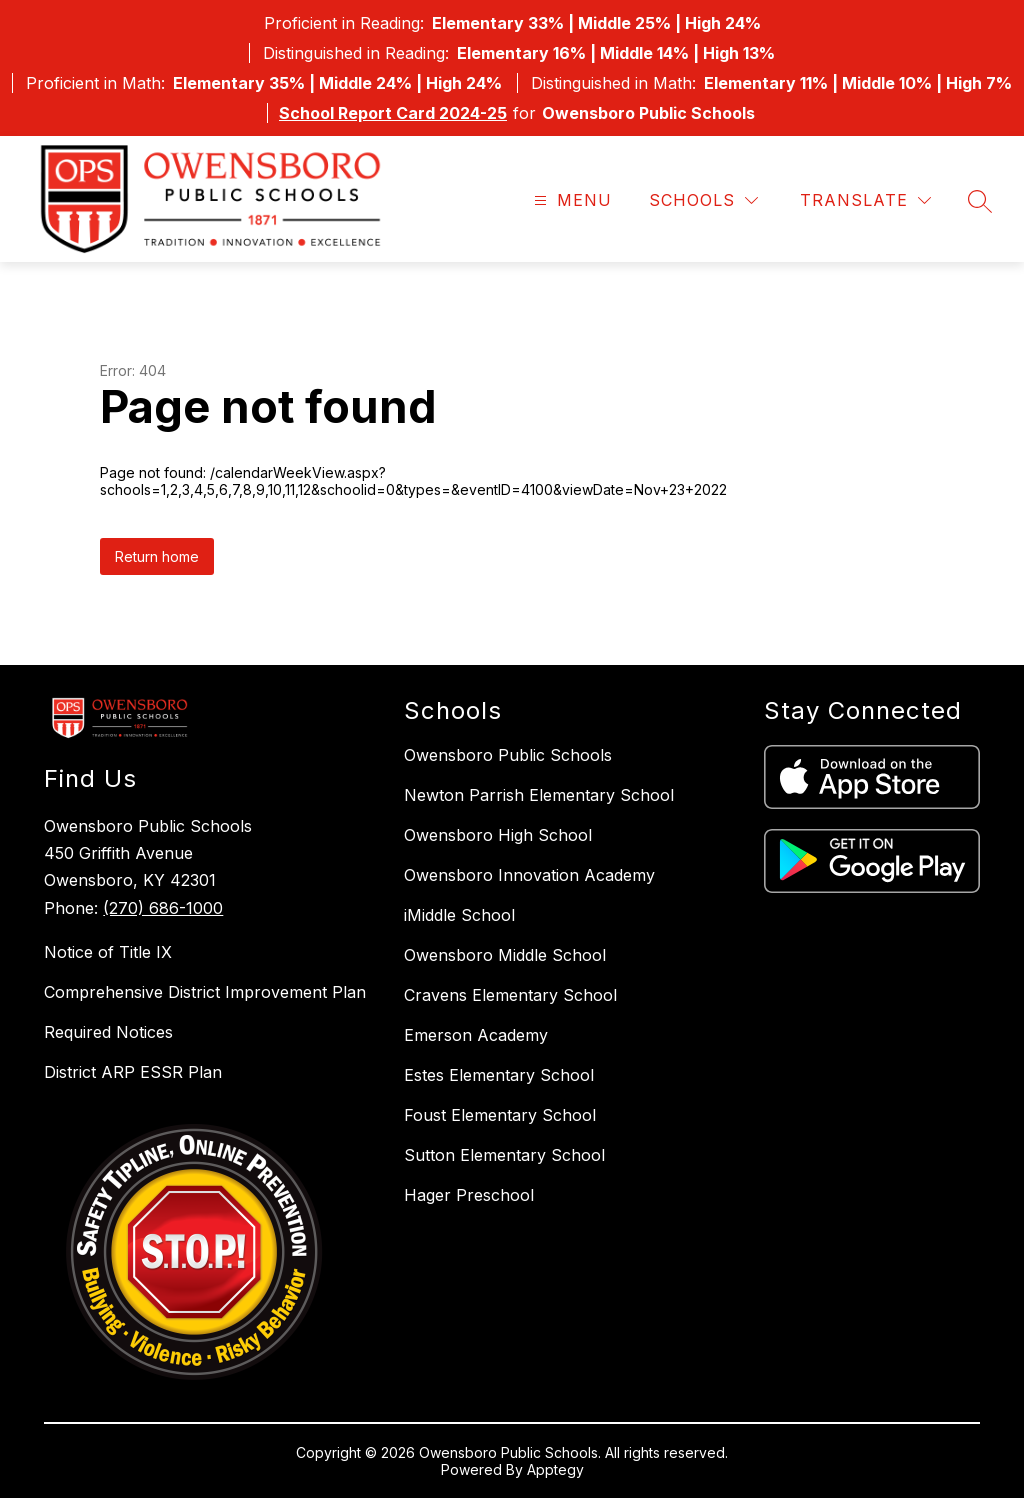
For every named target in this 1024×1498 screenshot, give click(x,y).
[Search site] (980, 201)
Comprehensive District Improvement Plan (205, 992)
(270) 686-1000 (163, 908)
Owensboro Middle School (505, 955)
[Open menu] (570, 200)
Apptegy (555, 1469)
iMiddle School (459, 915)
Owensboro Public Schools (508, 755)
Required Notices (108, 1032)
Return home (157, 556)
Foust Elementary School (500, 1115)
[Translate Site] (865, 200)
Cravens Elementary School (510, 995)
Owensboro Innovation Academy (529, 875)
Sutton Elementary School (504, 1155)
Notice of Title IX (108, 952)
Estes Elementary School (499, 1075)
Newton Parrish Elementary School (539, 795)
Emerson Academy (476, 1035)
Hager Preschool (469, 1195)
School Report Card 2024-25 (393, 113)
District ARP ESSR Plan (133, 1072)
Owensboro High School (498, 835)
